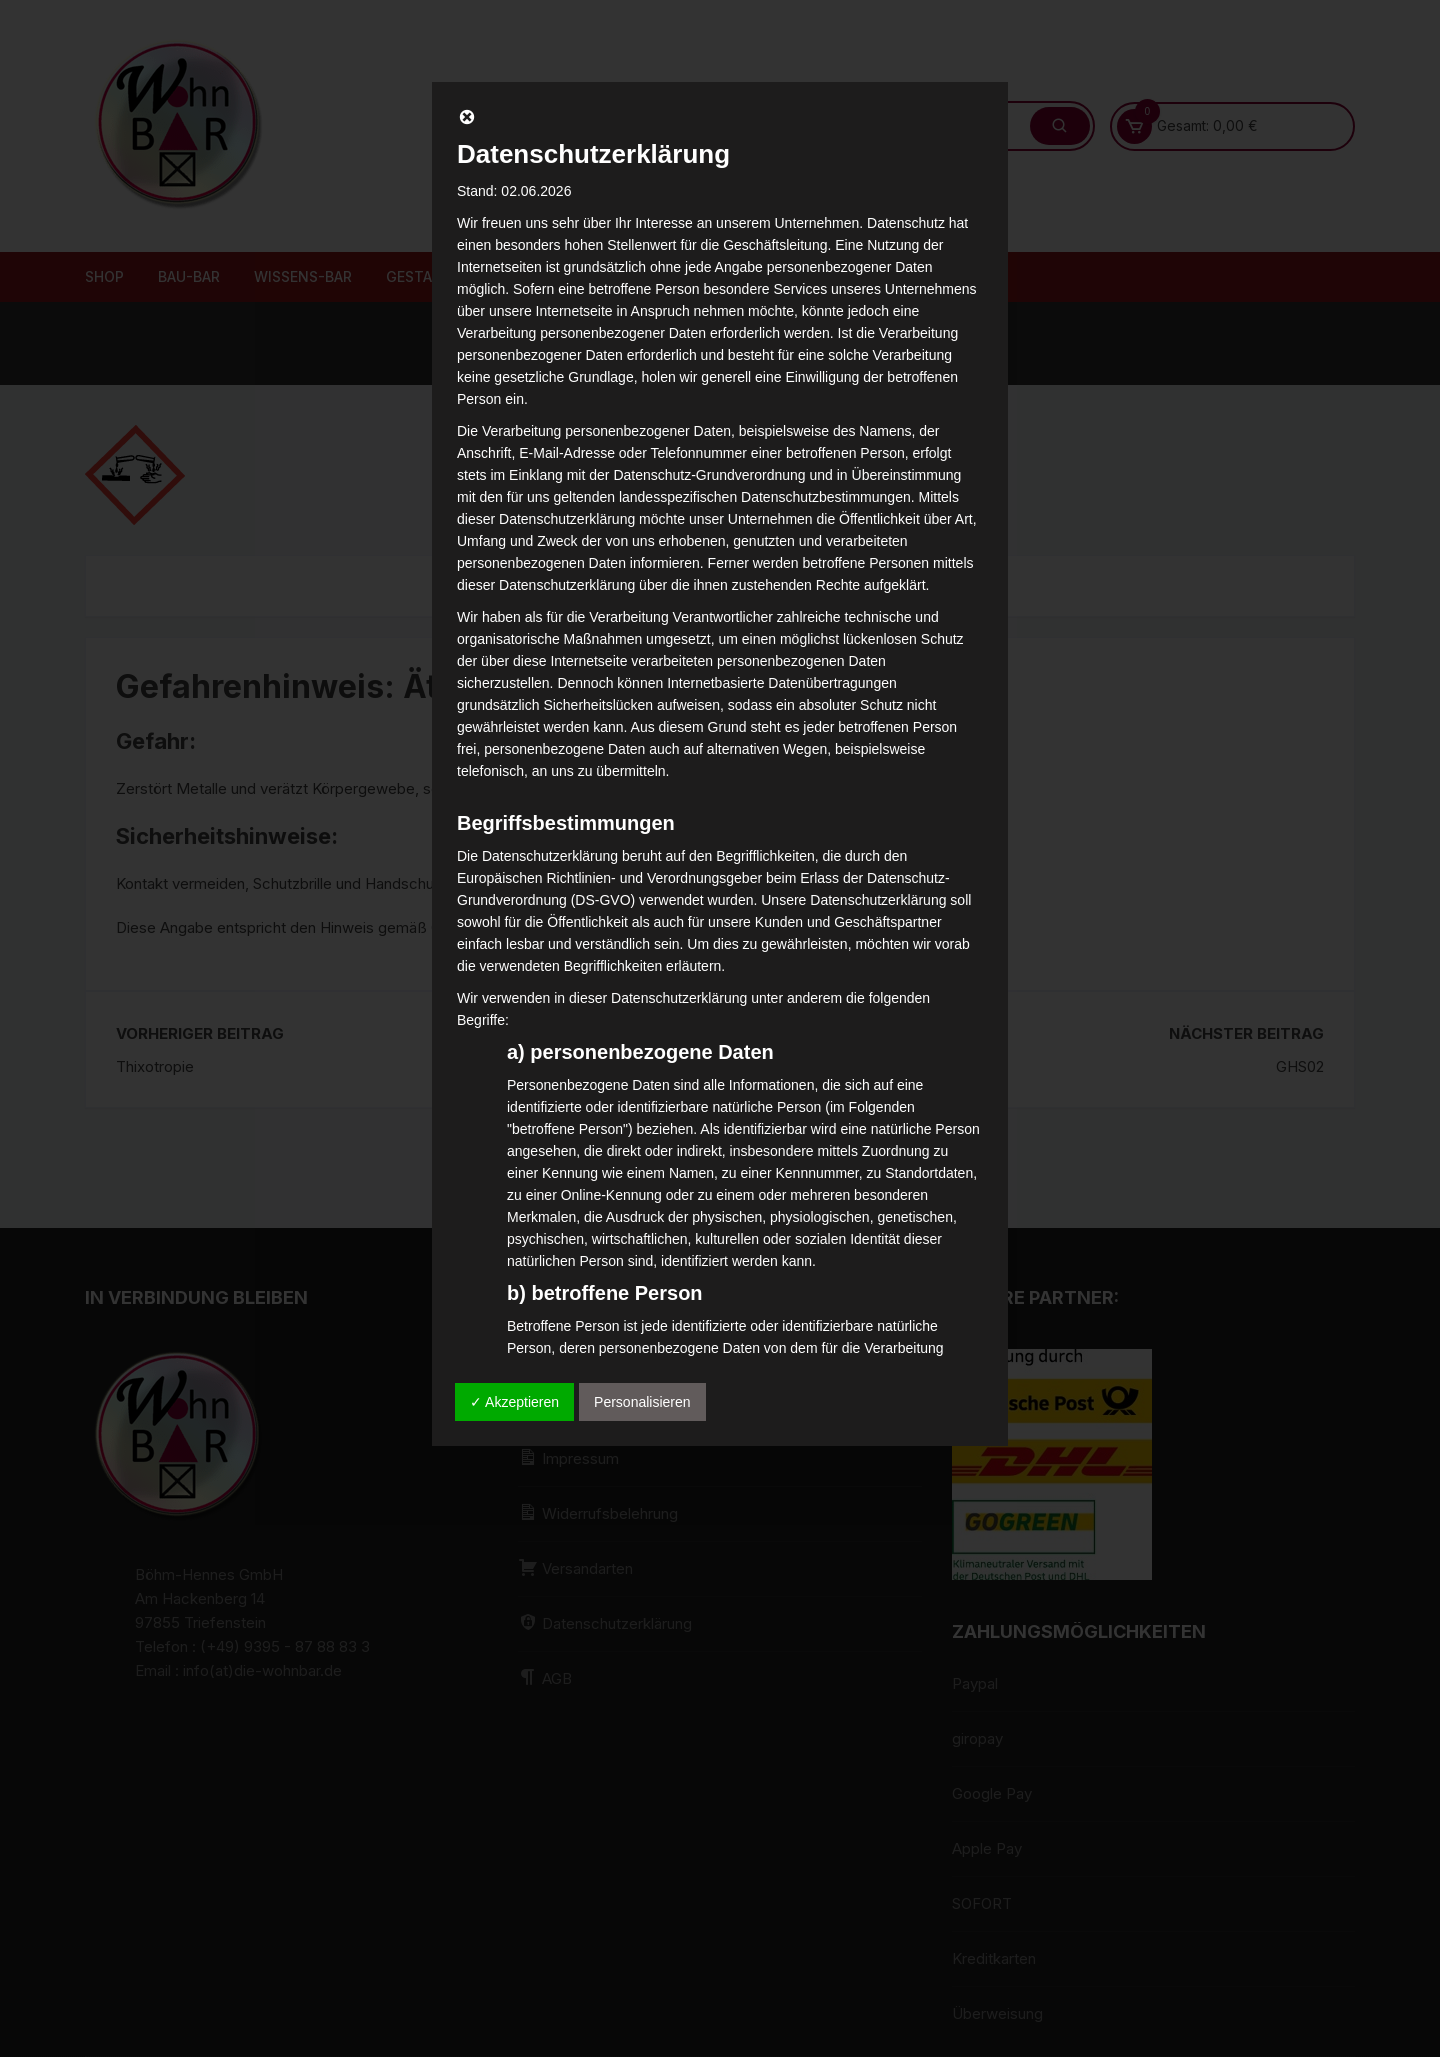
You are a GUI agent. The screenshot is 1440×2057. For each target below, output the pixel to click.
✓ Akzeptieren (514, 1402)
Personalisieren (642, 1402)
